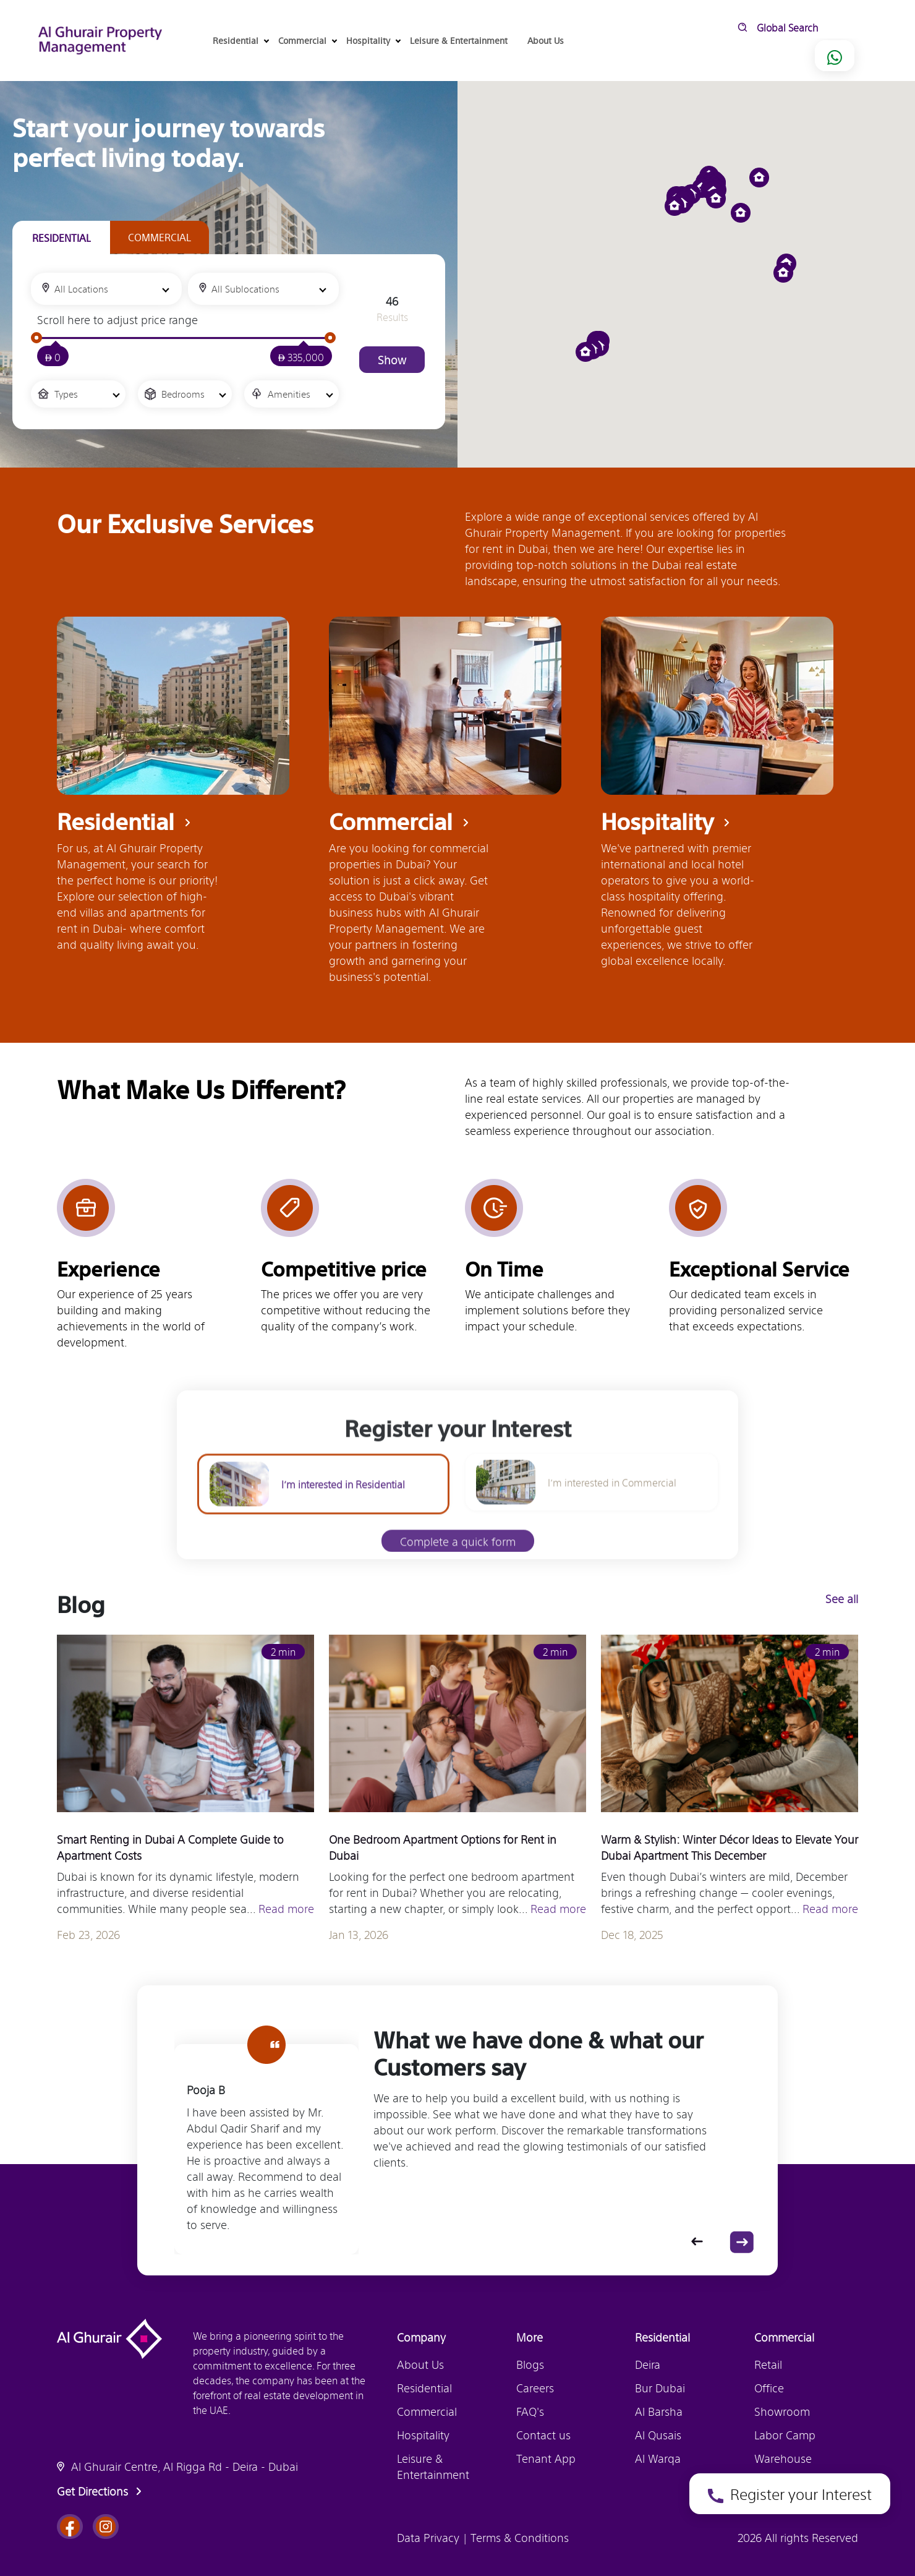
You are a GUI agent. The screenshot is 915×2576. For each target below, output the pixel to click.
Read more (286, 1912)
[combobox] (106, 289)
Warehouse (783, 2457)
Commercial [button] (307, 40)
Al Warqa (658, 2457)
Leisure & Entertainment (459, 40)
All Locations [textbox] (81, 288)
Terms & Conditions (518, 2537)
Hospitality (423, 2434)
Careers (535, 2387)
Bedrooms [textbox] (183, 394)
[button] (741, 213)
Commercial (427, 2410)
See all (846, 1598)
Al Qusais (658, 2434)
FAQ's (530, 2410)
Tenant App (546, 2457)
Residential (424, 2387)
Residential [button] (240, 40)
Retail (768, 2363)
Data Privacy (429, 2537)
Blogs (530, 2363)
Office (769, 2387)
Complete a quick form (458, 1562)
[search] (828, 27)
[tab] (61, 238)
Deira (647, 2363)
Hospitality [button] (373, 40)
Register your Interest (790, 2493)
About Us (545, 40)
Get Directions (101, 2490)
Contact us (543, 2434)
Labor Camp (784, 2434)
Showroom (782, 2410)
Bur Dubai (660, 2387)
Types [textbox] (66, 394)
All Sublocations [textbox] (245, 288)
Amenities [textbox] (289, 394)
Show (392, 359)
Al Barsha (659, 2410)
